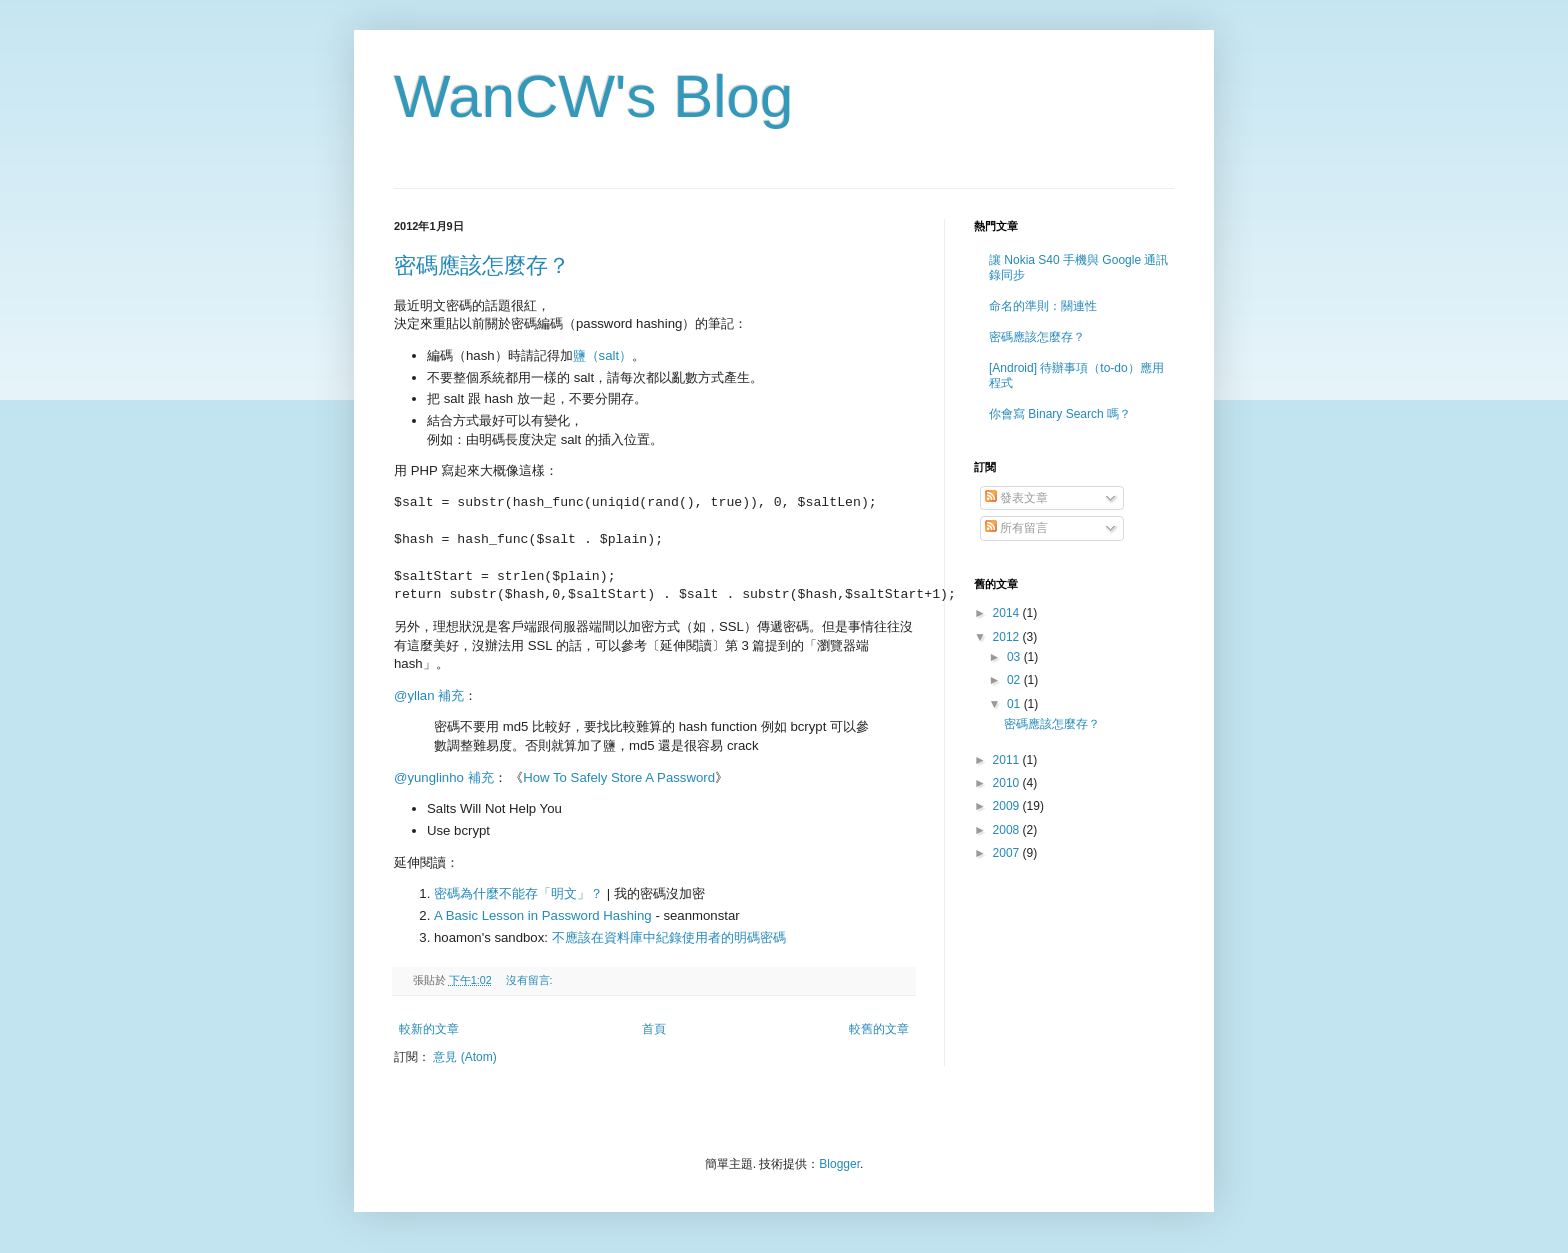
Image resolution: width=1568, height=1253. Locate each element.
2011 (1008, 760)
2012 (1008, 637)
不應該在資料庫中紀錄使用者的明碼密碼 (669, 937)
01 (1015, 704)
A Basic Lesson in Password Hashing (543, 915)
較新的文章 (429, 1029)
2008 (1008, 830)
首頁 (654, 1029)
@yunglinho (429, 777)
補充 (451, 695)
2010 (1008, 783)
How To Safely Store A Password (619, 777)
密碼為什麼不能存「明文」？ (518, 893)
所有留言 (1016, 528)
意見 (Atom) (464, 1057)
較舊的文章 (879, 1029)
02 (1015, 680)
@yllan (414, 695)
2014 (1008, 613)
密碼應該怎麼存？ (482, 265)
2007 (1008, 853)
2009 (1008, 806)
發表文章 (1016, 498)
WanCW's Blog (593, 96)
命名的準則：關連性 (1043, 306)
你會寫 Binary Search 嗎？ (1060, 414)
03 (1015, 657)
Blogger (839, 1164)
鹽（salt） (603, 355)
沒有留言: (531, 980)
